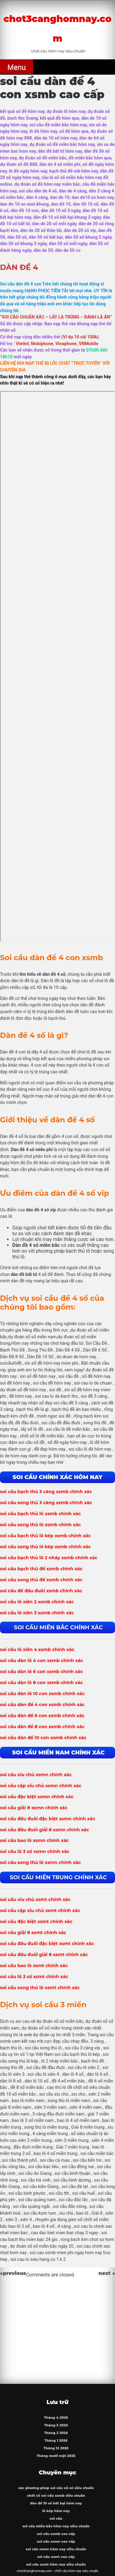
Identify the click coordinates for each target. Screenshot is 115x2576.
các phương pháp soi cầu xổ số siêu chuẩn (56, 2488)
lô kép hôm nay (56, 2511)
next (106, 2273)
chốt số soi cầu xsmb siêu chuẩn (56, 2496)
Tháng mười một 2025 (55, 2456)
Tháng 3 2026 (56, 2425)
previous (13, 2273)
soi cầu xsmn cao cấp (56, 2542)
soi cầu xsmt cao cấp (56, 2557)
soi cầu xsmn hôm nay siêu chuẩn (56, 2549)
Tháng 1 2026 (56, 2441)
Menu (16, 67)
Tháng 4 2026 (56, 2418)
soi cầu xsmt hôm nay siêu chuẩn (56, 2565)
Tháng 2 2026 (56, 2433)
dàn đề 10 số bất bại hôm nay (56, 2503)
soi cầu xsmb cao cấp (56, 2534)
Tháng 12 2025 (56, 2448)
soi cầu (56, 2519)
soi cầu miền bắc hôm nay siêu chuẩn (56, 2526)
